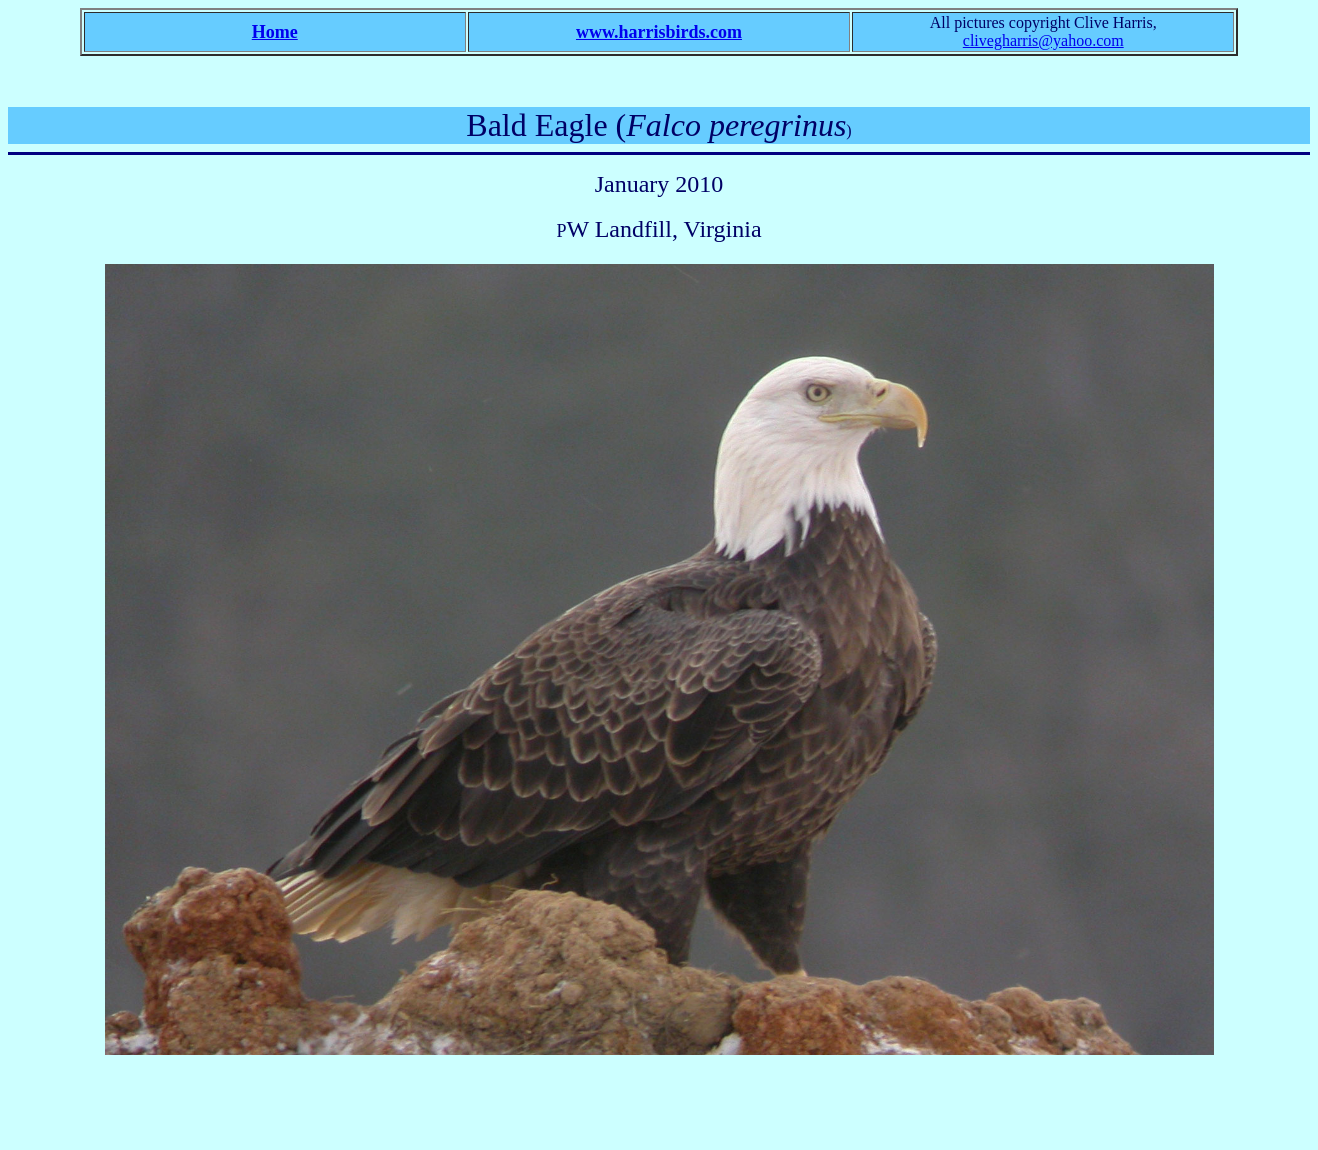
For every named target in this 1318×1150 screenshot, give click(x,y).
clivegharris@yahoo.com (1043, 40)
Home (275, 32)
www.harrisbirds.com (659, 32)
